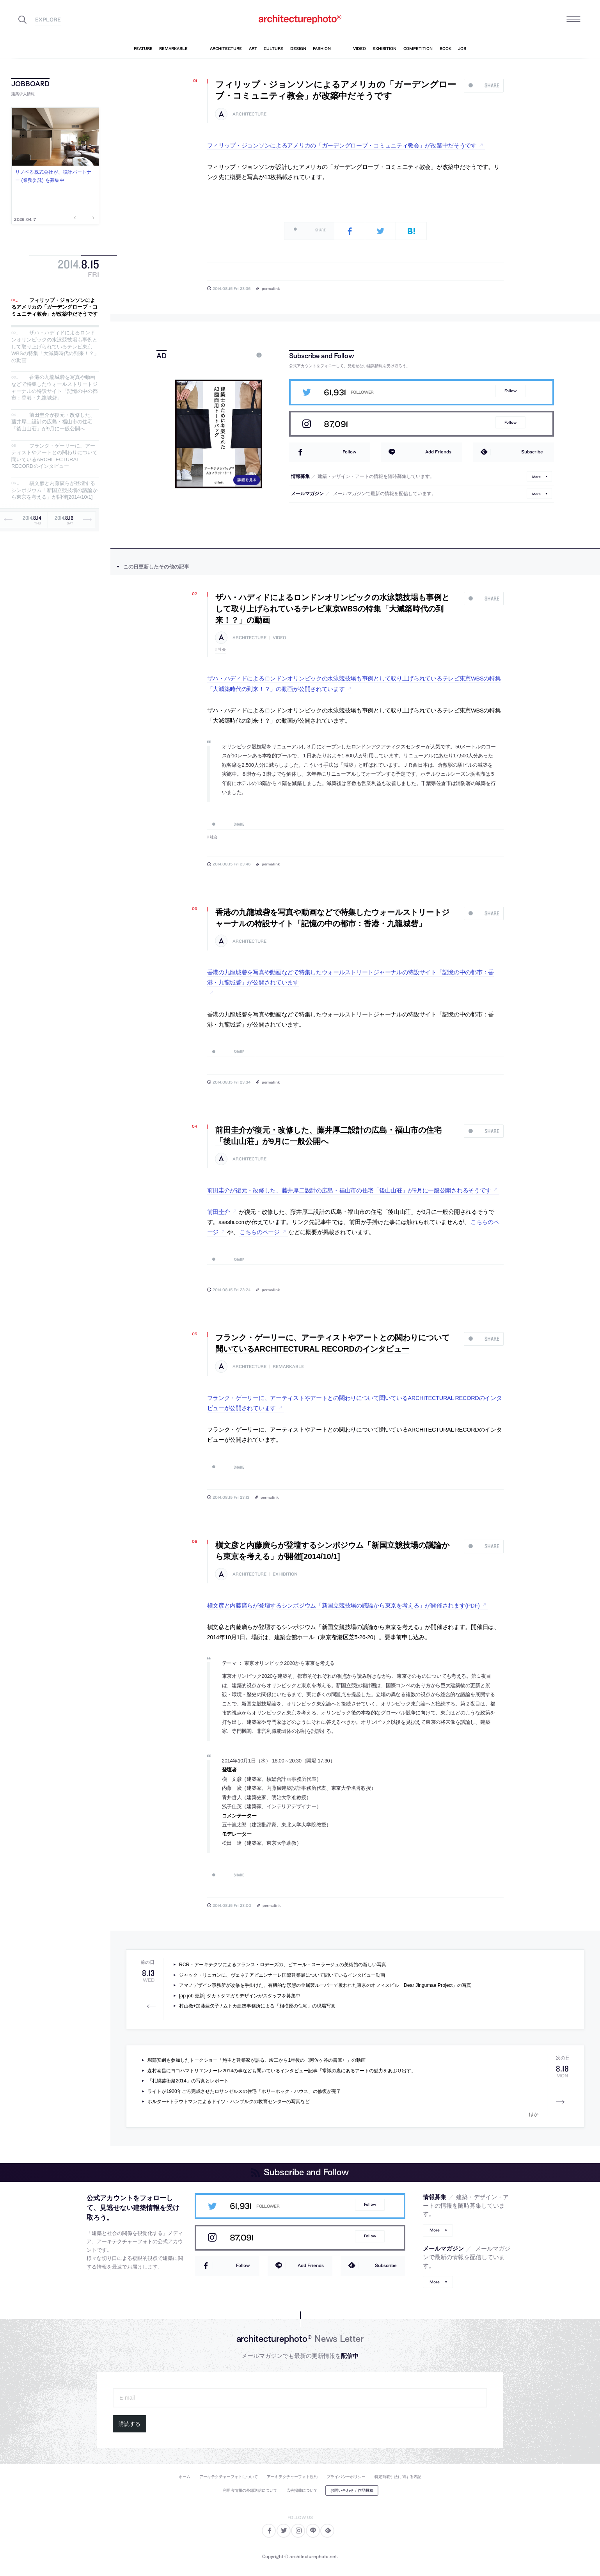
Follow (510, 390)
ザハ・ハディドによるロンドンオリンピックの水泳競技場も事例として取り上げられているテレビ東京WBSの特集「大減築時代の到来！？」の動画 (55, 346)
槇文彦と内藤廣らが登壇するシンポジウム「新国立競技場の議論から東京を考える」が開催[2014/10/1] (54, 490)
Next (90, 218)
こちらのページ (260, 1232)
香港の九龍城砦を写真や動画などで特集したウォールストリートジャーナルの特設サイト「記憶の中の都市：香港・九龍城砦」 (54, 388)
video (279, 637)
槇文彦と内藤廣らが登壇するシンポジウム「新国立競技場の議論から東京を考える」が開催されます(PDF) (343, 1605)
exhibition (285, 1574)
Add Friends (438, 452)
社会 (222, 649)
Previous (78, 218)
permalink (271, 288)
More (536, 476)
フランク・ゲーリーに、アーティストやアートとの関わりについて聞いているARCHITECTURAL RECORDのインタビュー (54, 456)
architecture (249, 114)
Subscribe (532, 452)
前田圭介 (218, 1212)
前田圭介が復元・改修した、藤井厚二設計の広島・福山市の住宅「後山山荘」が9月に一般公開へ (53, 422)
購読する (129, 2424)
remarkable (288, 1366)
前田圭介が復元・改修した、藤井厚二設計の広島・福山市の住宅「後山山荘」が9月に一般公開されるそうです (349, 1190)
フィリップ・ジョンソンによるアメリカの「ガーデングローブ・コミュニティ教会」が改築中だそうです (54, 307)
